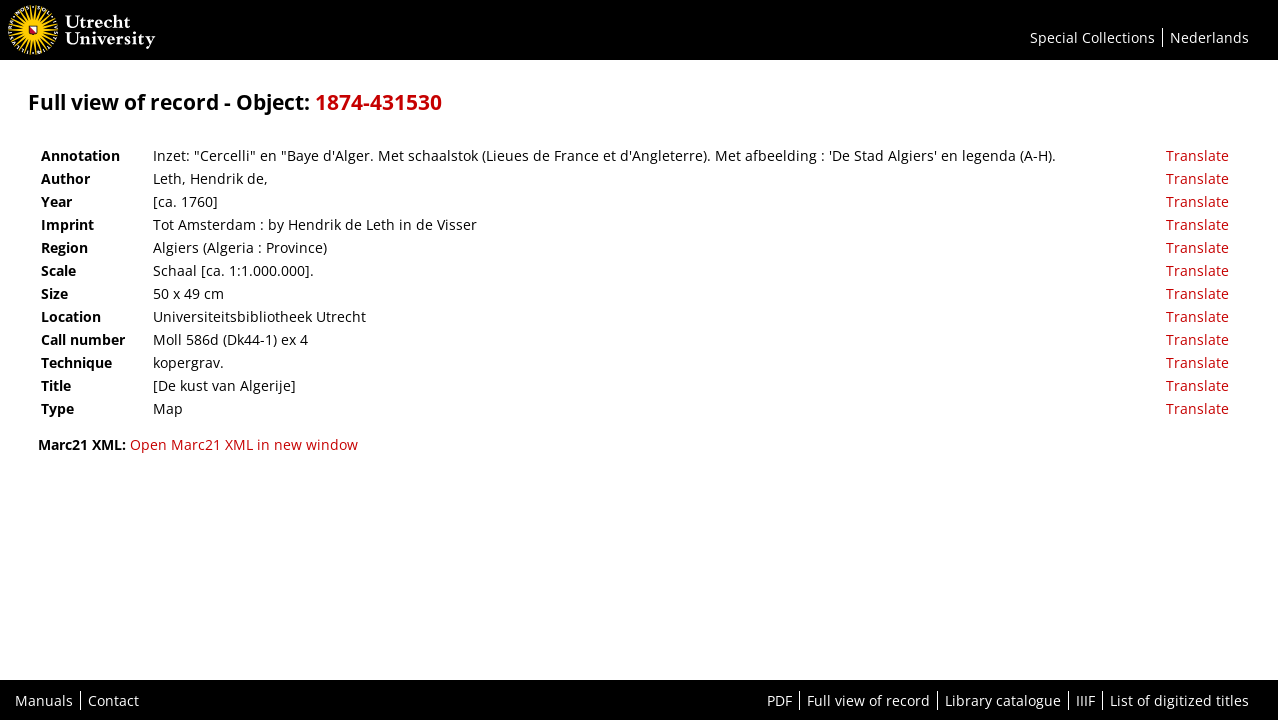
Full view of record (868, 700)
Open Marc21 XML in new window (244, 444)
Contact (113, 700)
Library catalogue (1003, 700)
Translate (1197, 155)
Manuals (44, 700)
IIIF (1085, 700)
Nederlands (1209, 37)
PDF (779, 700)
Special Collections (1092, 37)
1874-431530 (378, 102)
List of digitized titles (1179, 700)
